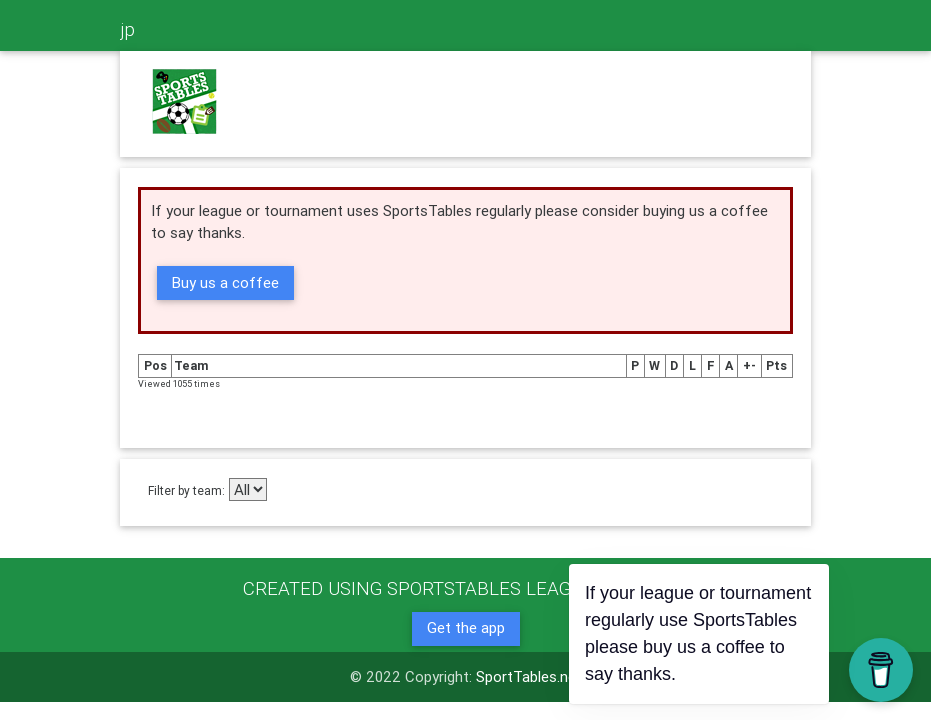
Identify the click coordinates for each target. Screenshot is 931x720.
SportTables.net (529, 676)
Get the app (466, 627)
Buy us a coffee (225, 282)
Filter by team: (186, 490)
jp (127, 29)
